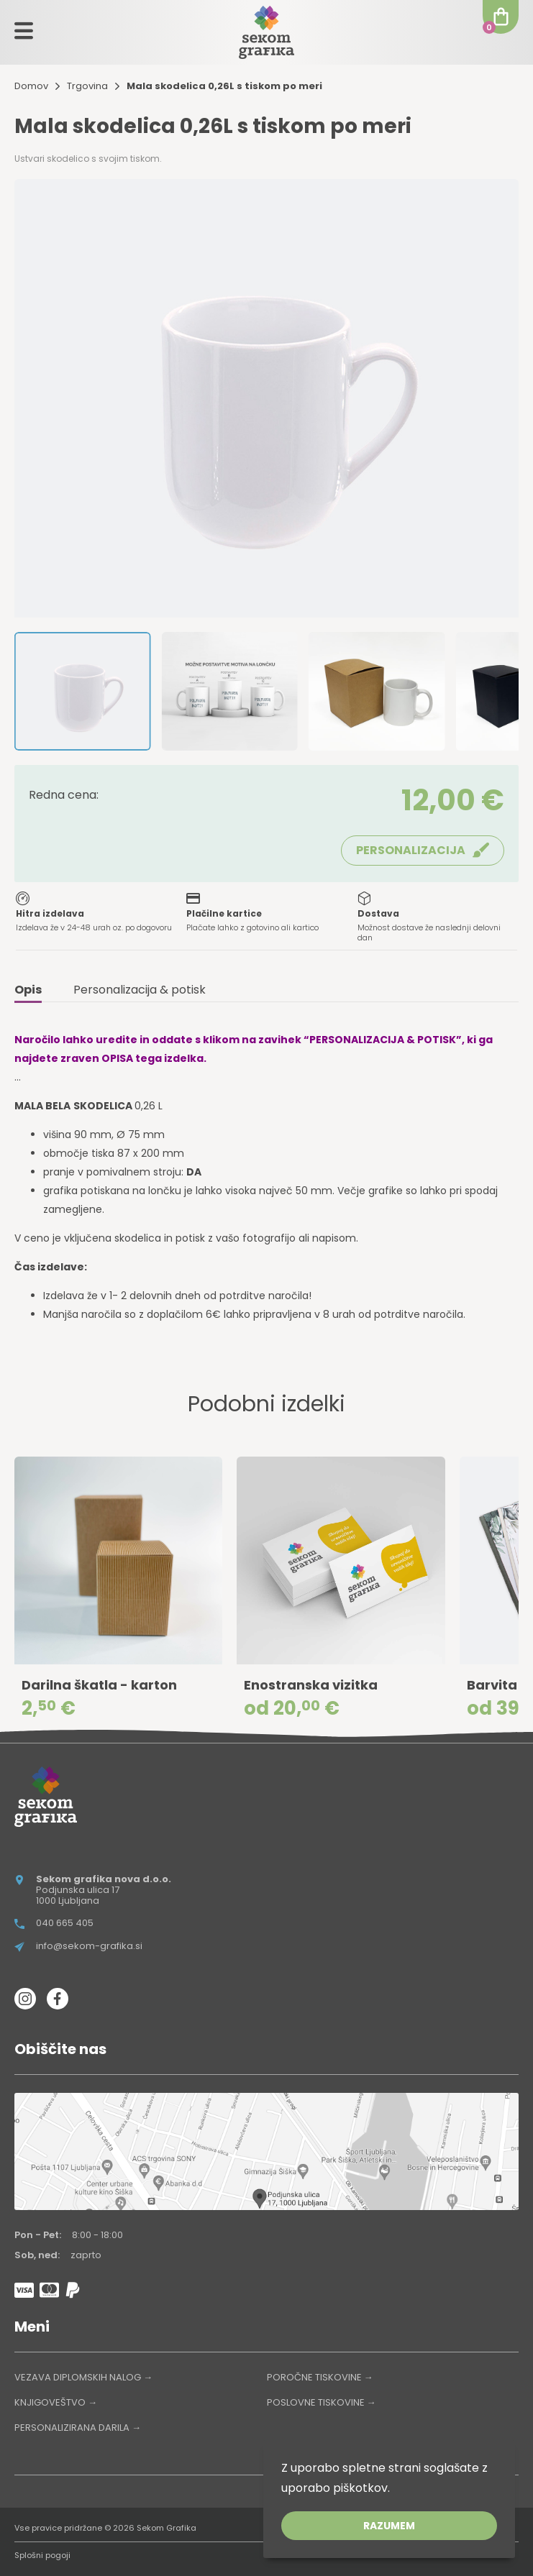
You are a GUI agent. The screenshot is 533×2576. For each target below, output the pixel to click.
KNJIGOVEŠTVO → (55, 2402)
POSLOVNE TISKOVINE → (321, 2402)
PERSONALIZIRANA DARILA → (77, 2427)
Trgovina (87, 86)
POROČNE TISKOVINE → (320, 2377)
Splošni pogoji (42, 2555)
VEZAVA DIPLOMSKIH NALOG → (83, 2377)
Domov (31, 86)
